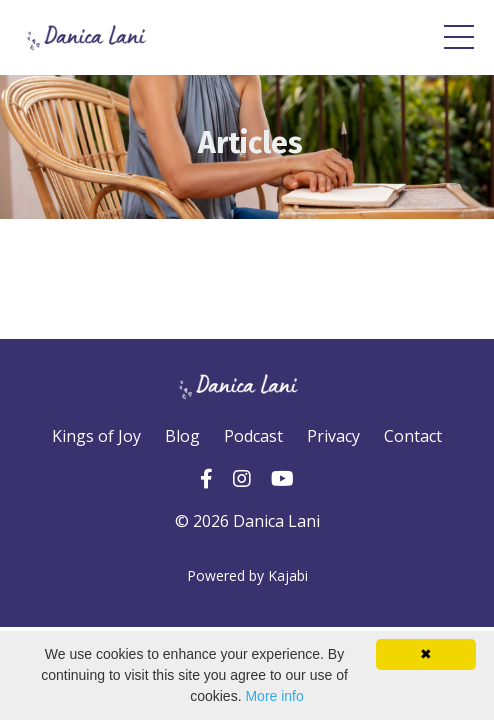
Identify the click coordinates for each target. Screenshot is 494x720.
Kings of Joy (96, 436)
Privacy (333, 436)
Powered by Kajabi (247, 575)
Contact (413, 436)
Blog (182, 436)
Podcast (253, 436)
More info (274, 696)
